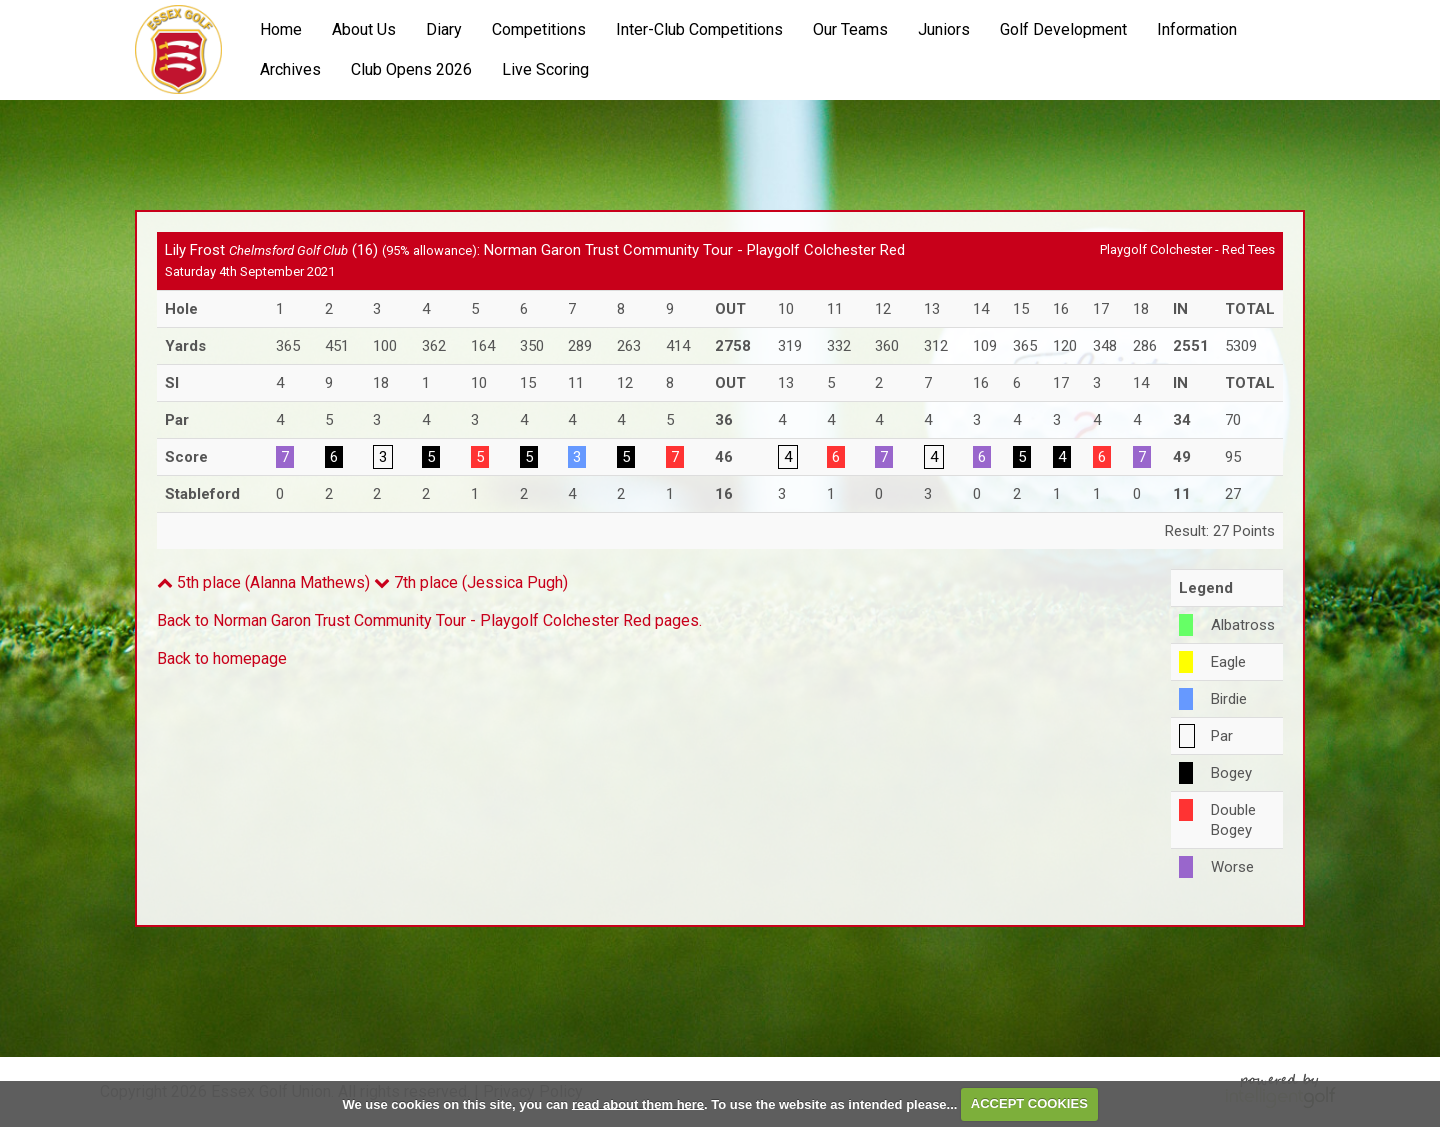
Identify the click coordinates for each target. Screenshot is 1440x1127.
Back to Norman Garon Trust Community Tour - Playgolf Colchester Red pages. (429, 620)
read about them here (638, 1103)
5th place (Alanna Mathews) (263, 582)
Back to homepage (222, 658)
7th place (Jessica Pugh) (471, 582)
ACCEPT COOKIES (1029, 1103)
